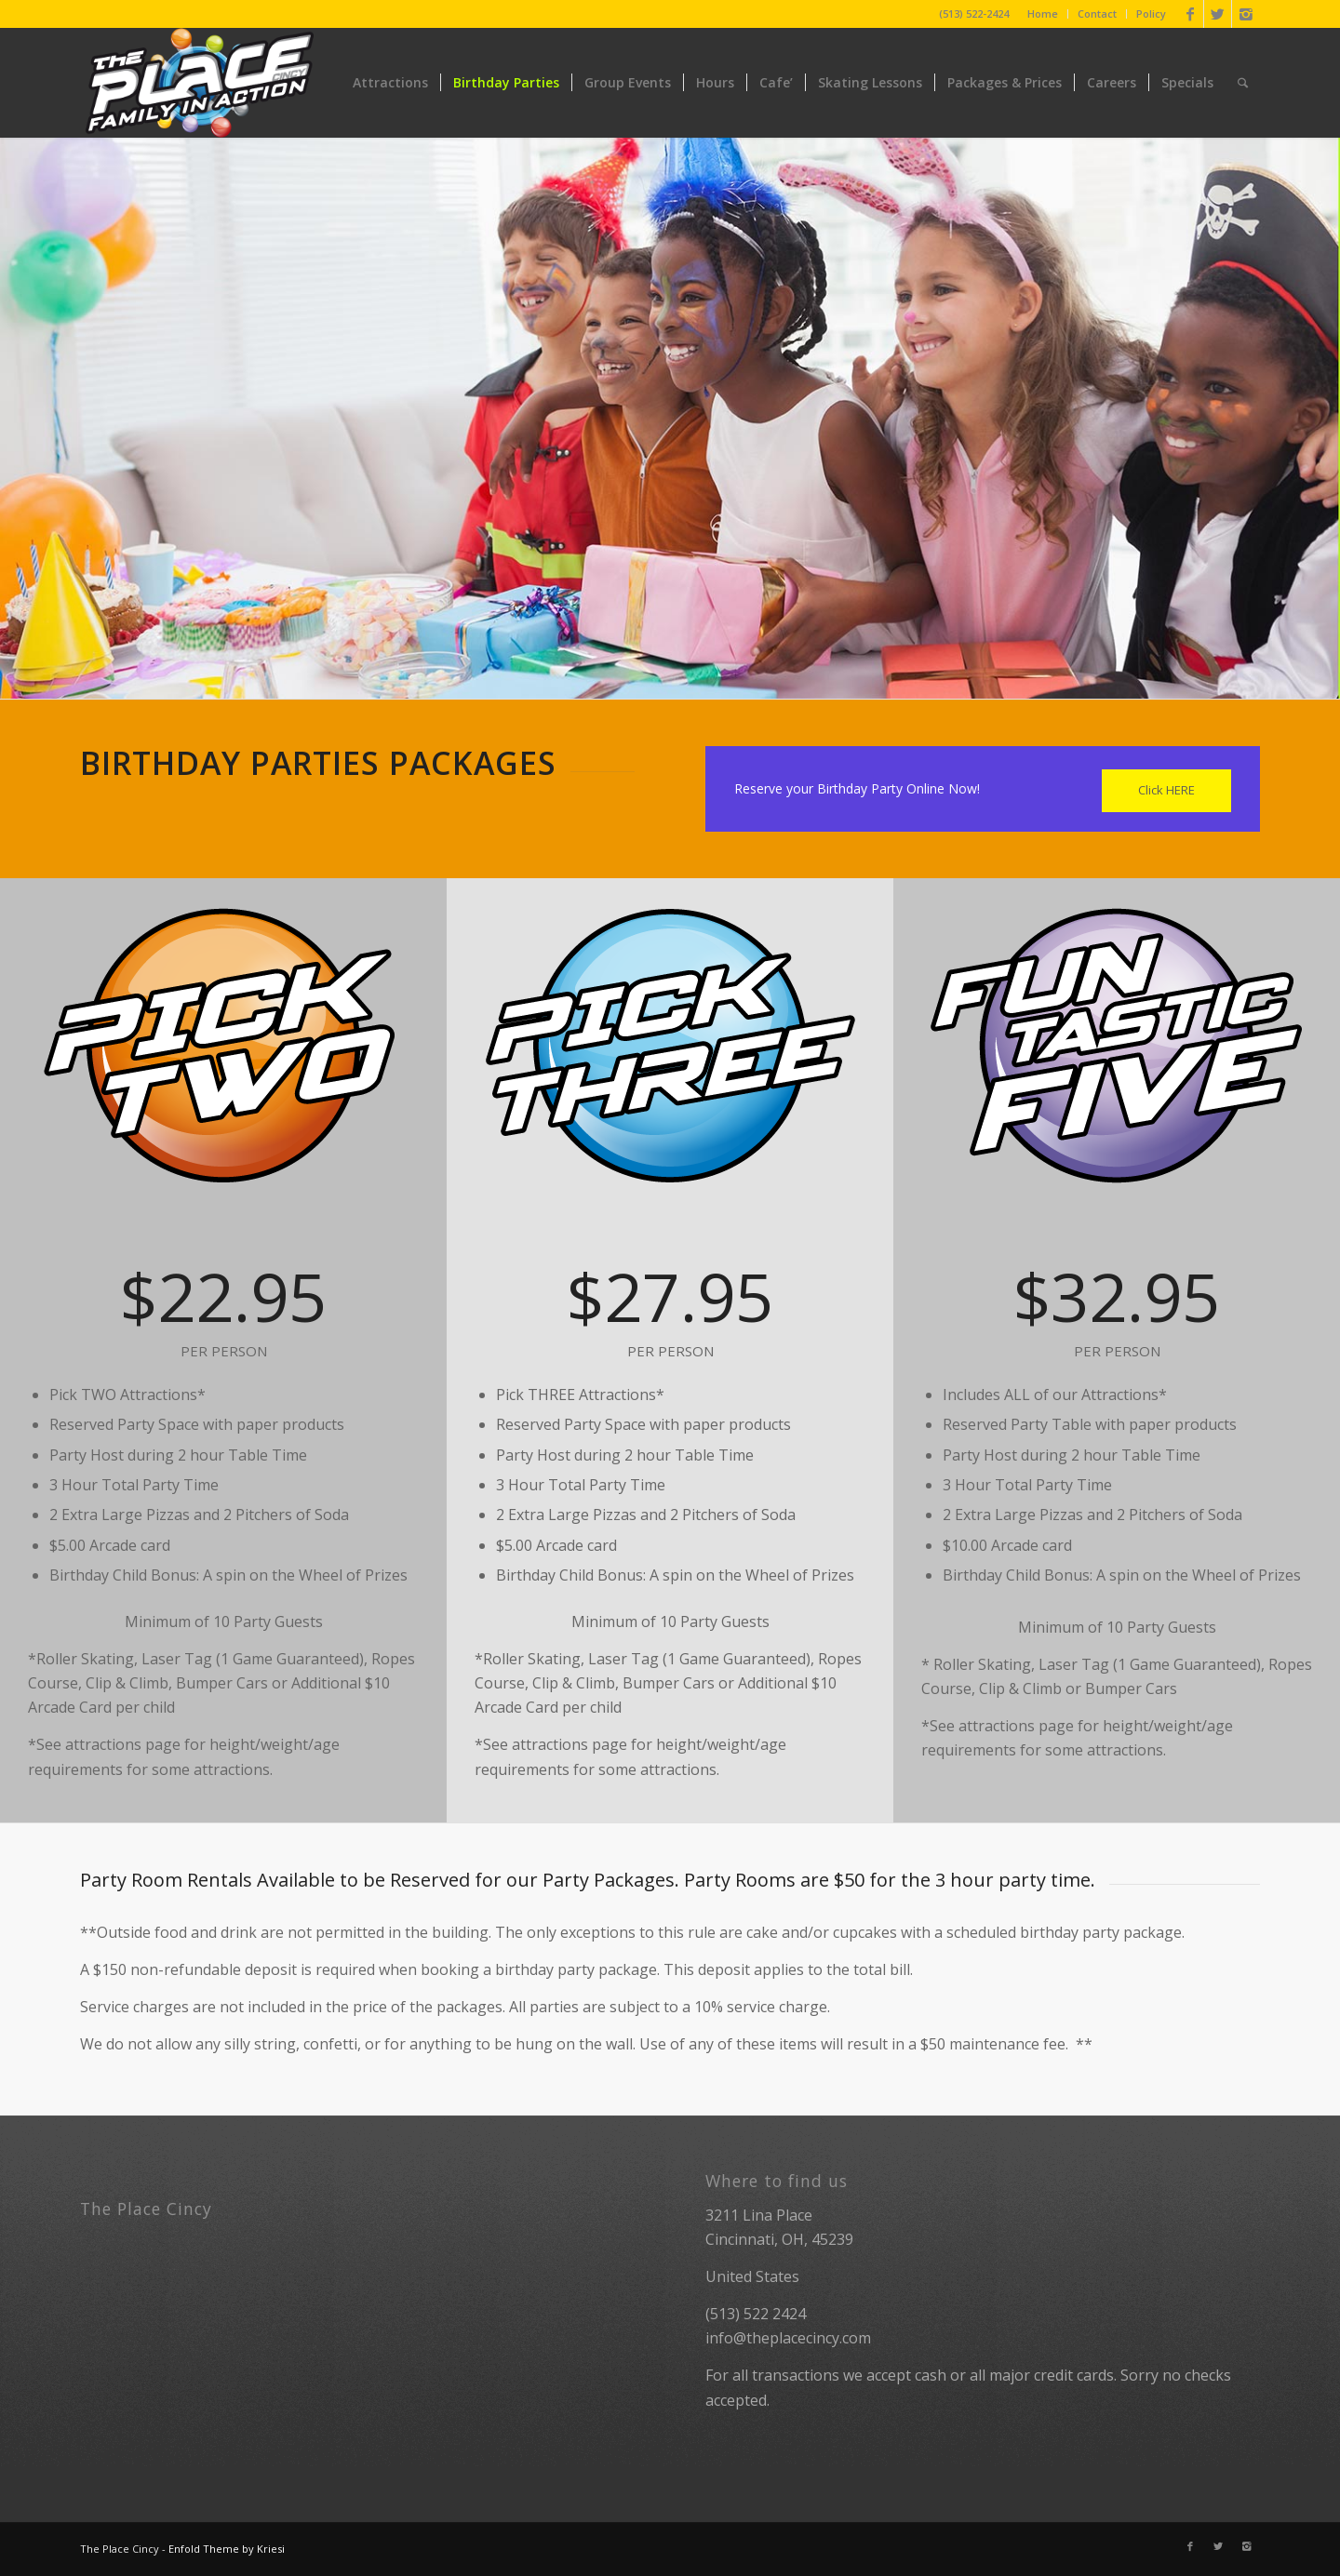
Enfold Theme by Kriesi (226, 2549)
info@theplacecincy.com (788, 2338)
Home (1042, 13)
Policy (1151, 13)
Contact (1097, 13)
